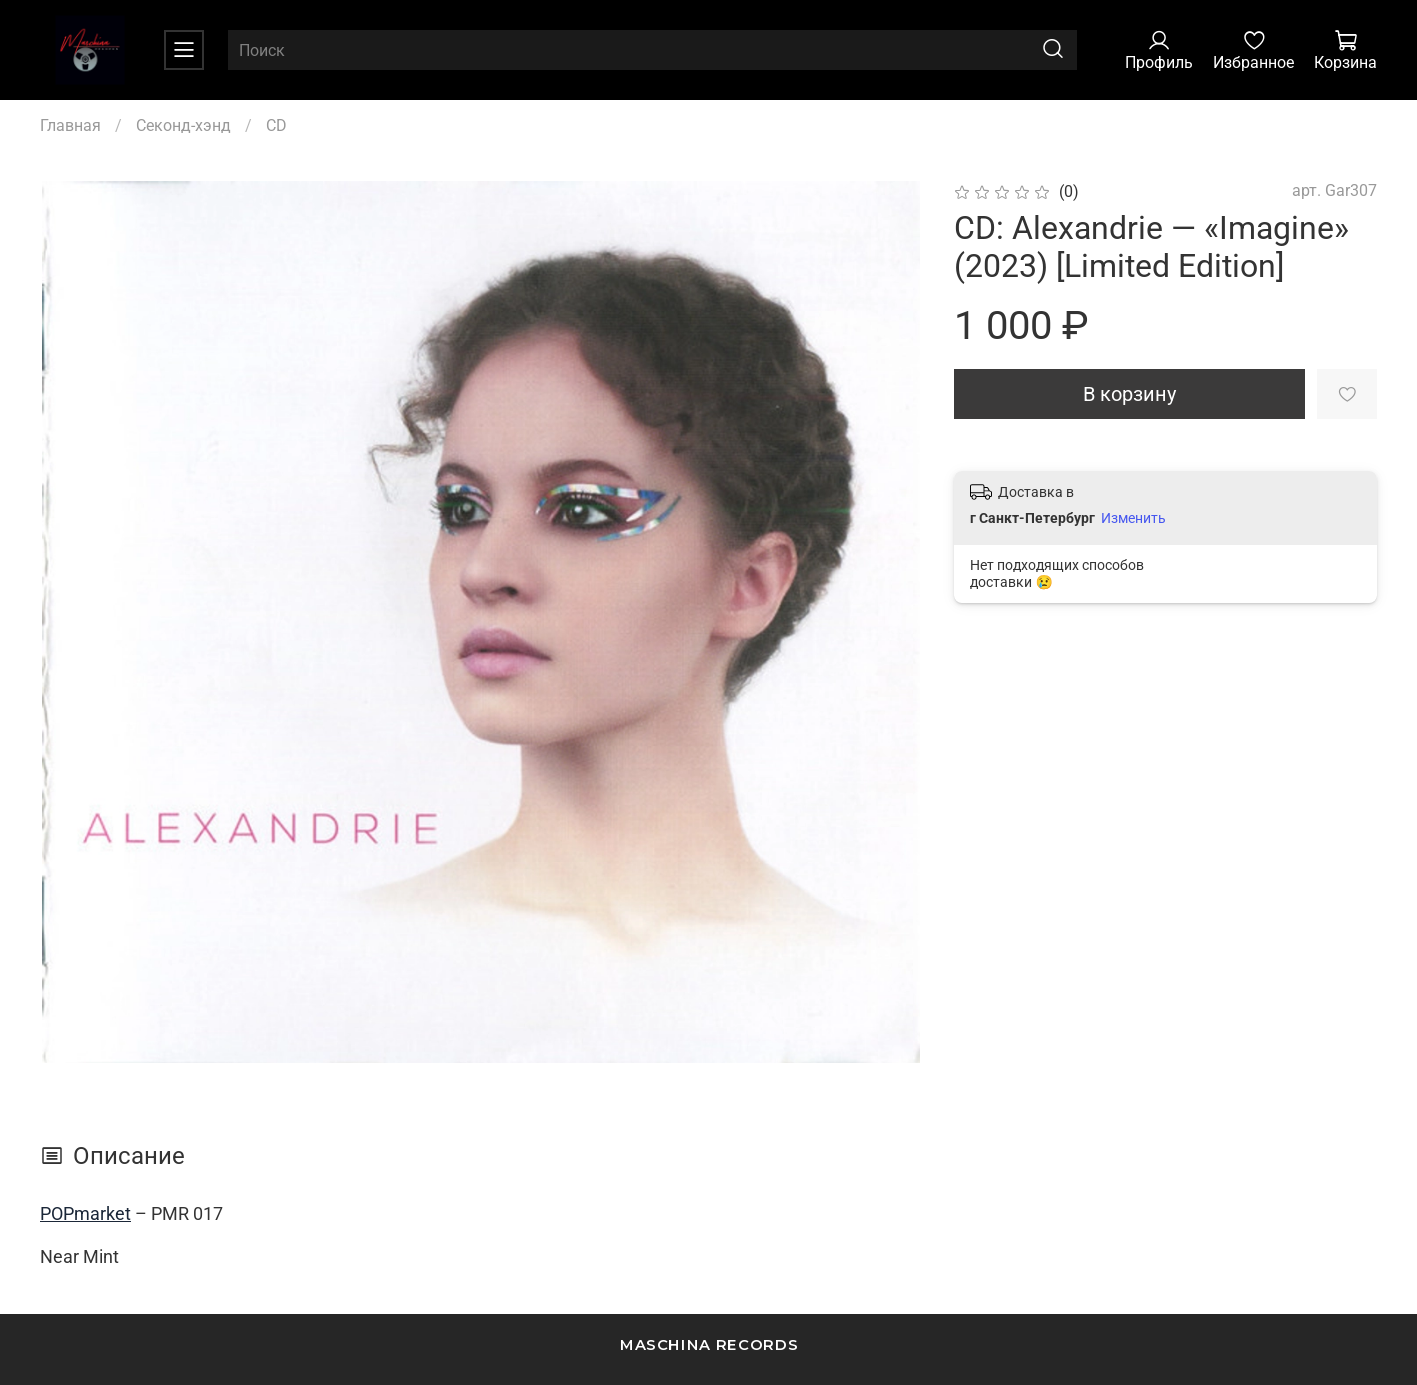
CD (276, 125)
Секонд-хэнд (183, 125)
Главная (70, 125)
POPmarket (85, 1213)
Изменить (1133, 518)
